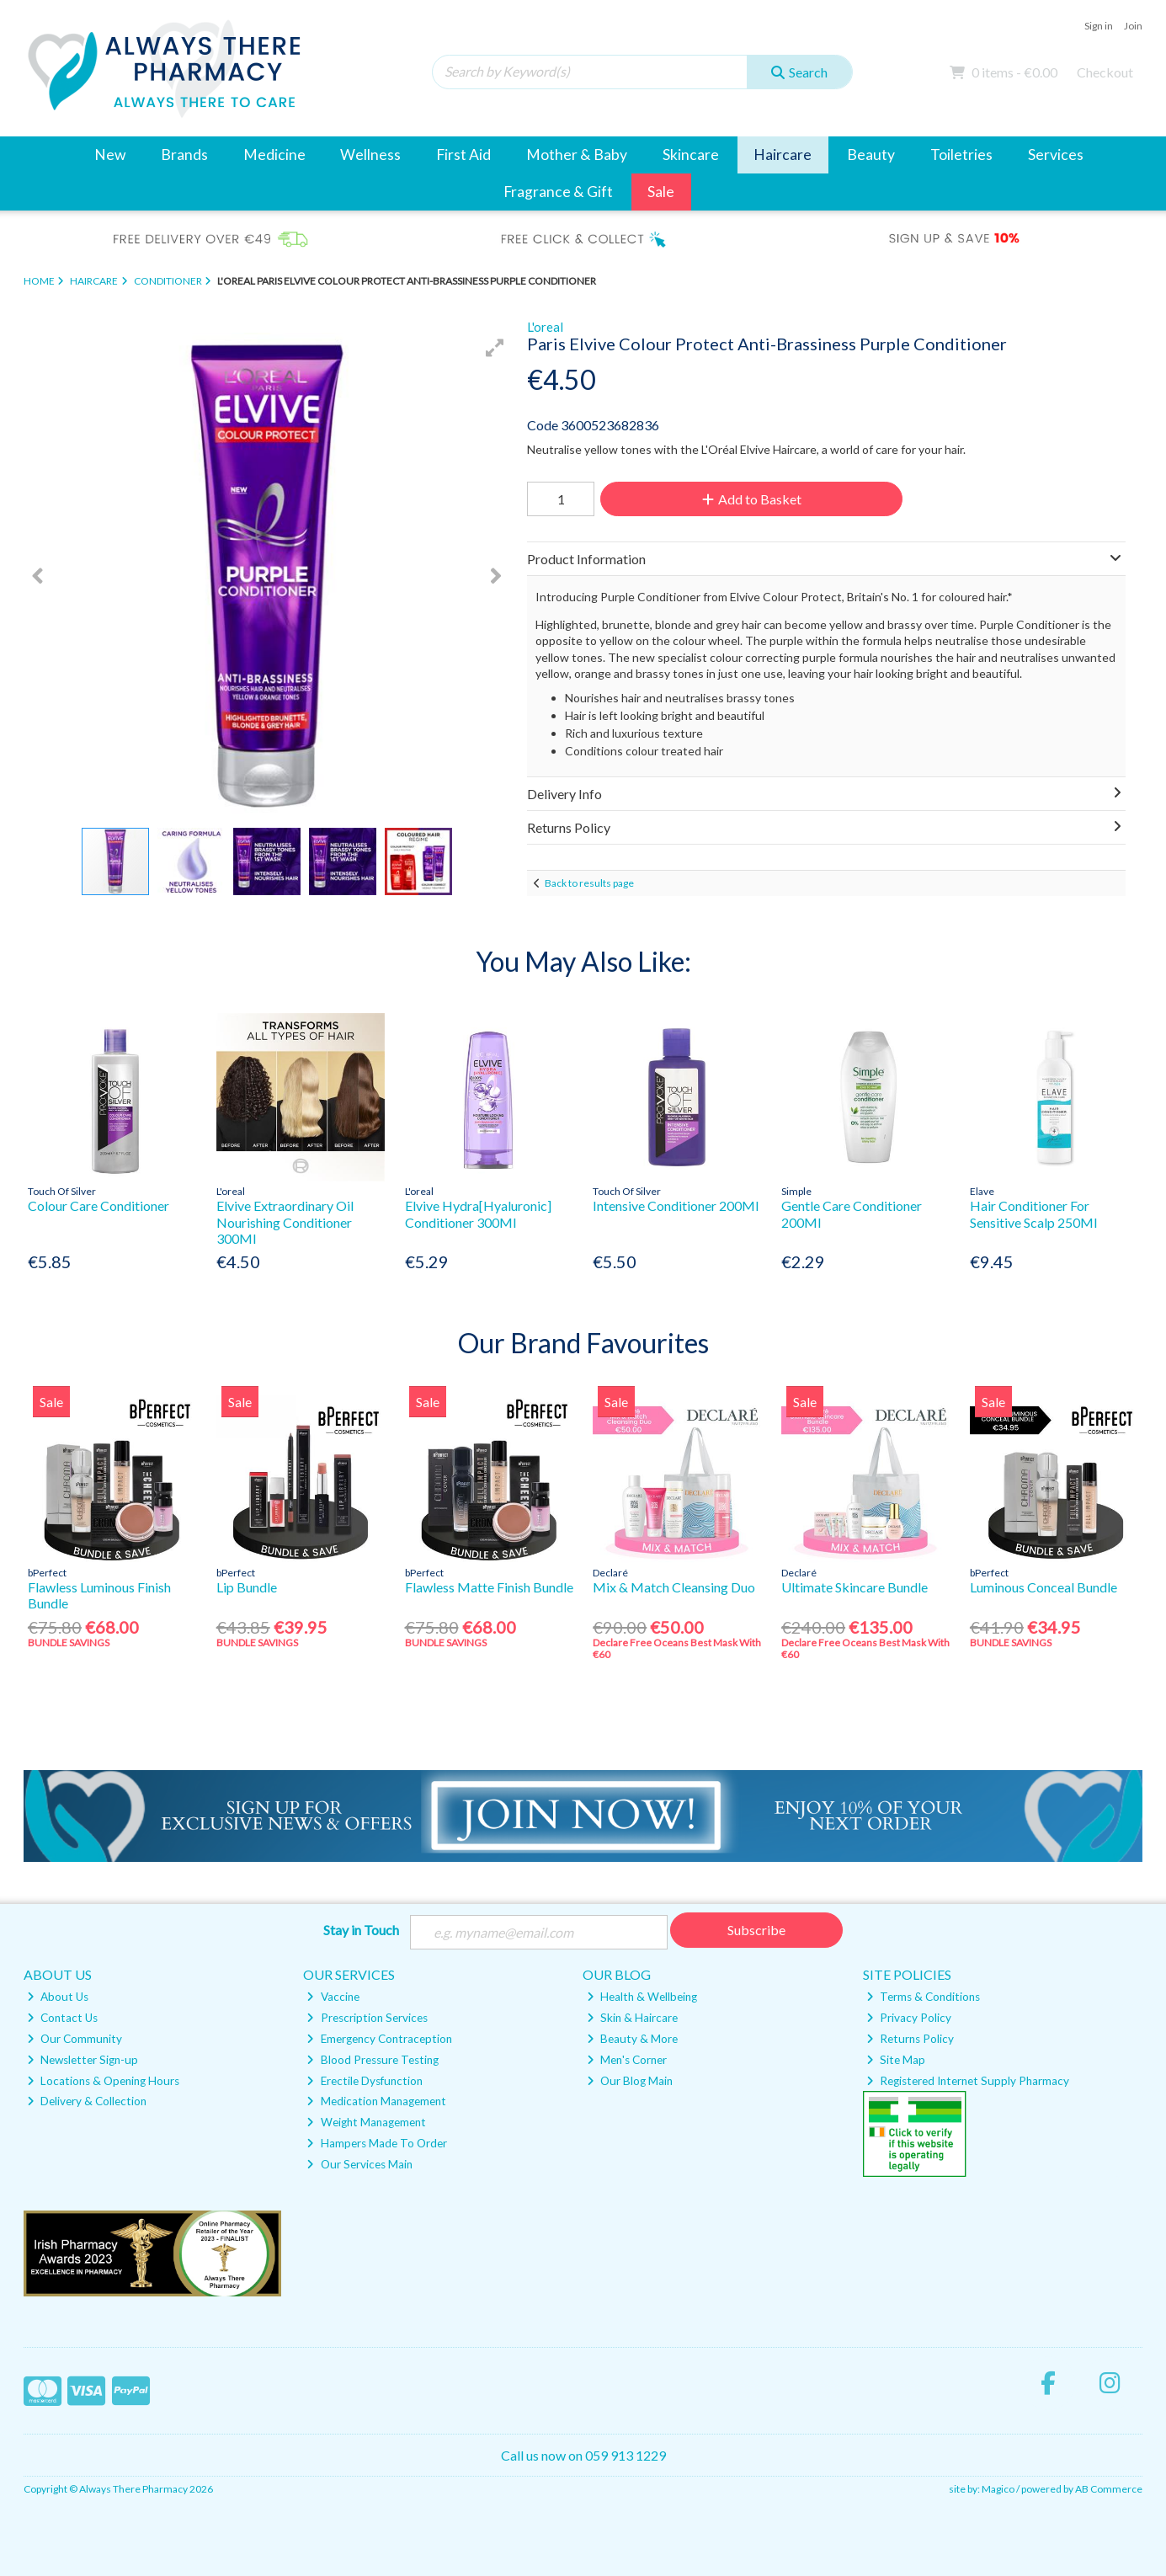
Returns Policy (910, 2038)
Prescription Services (366, 2017)
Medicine (274, 154)
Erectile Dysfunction (364, 2081)
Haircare (782, 154)
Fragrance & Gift (558, 191)
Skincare (691, 154)
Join (1133, 25)
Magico (998, 2489)
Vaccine (332, 1996)
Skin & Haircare (632, 2017)
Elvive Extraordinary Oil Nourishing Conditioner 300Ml (285, 1221)
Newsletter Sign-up (82, 2060)
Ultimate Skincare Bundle (854, 1587)
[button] (495, 347)
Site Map (895, 2060)
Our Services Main (359, 2164)
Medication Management (375, 2101)
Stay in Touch (361, 1930)
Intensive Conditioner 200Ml (676, 1205)
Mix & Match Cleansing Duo (674, 1587)
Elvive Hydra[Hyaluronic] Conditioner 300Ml (478, 1213)
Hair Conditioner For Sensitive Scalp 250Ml (1033, 1213)
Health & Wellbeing (642, 1996)
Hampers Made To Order (376, 2143)
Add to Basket (751, 499)
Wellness (370, 154)
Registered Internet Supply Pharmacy (967, 2081)
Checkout (1105, 72)
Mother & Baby (576, 154)
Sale (660, 191)
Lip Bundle (246, 1587)
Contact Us (62, 2017)
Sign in (1098, 25)
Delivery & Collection (86, 2101)
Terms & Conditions (923, 1996)
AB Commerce (1108, 2489)
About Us (57, 1996)
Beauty (871, 154)
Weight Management (365, 2122)
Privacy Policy (908, 2017)
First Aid (463, 154)
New (109, 154)
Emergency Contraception (378, 2038)
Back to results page (589, 883)
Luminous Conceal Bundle (1043, 1587)
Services (1055, 154)
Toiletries (961, 154)
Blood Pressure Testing (372, 2060)
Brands (184, 154)
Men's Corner (627, 2060)
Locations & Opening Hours (103, 2081)
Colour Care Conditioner (98, 1205)
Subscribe (756, 1930)
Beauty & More (632, 2038)
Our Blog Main (630, 2081)
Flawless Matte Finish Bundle (489, 1587)
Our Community (74, 2038)
